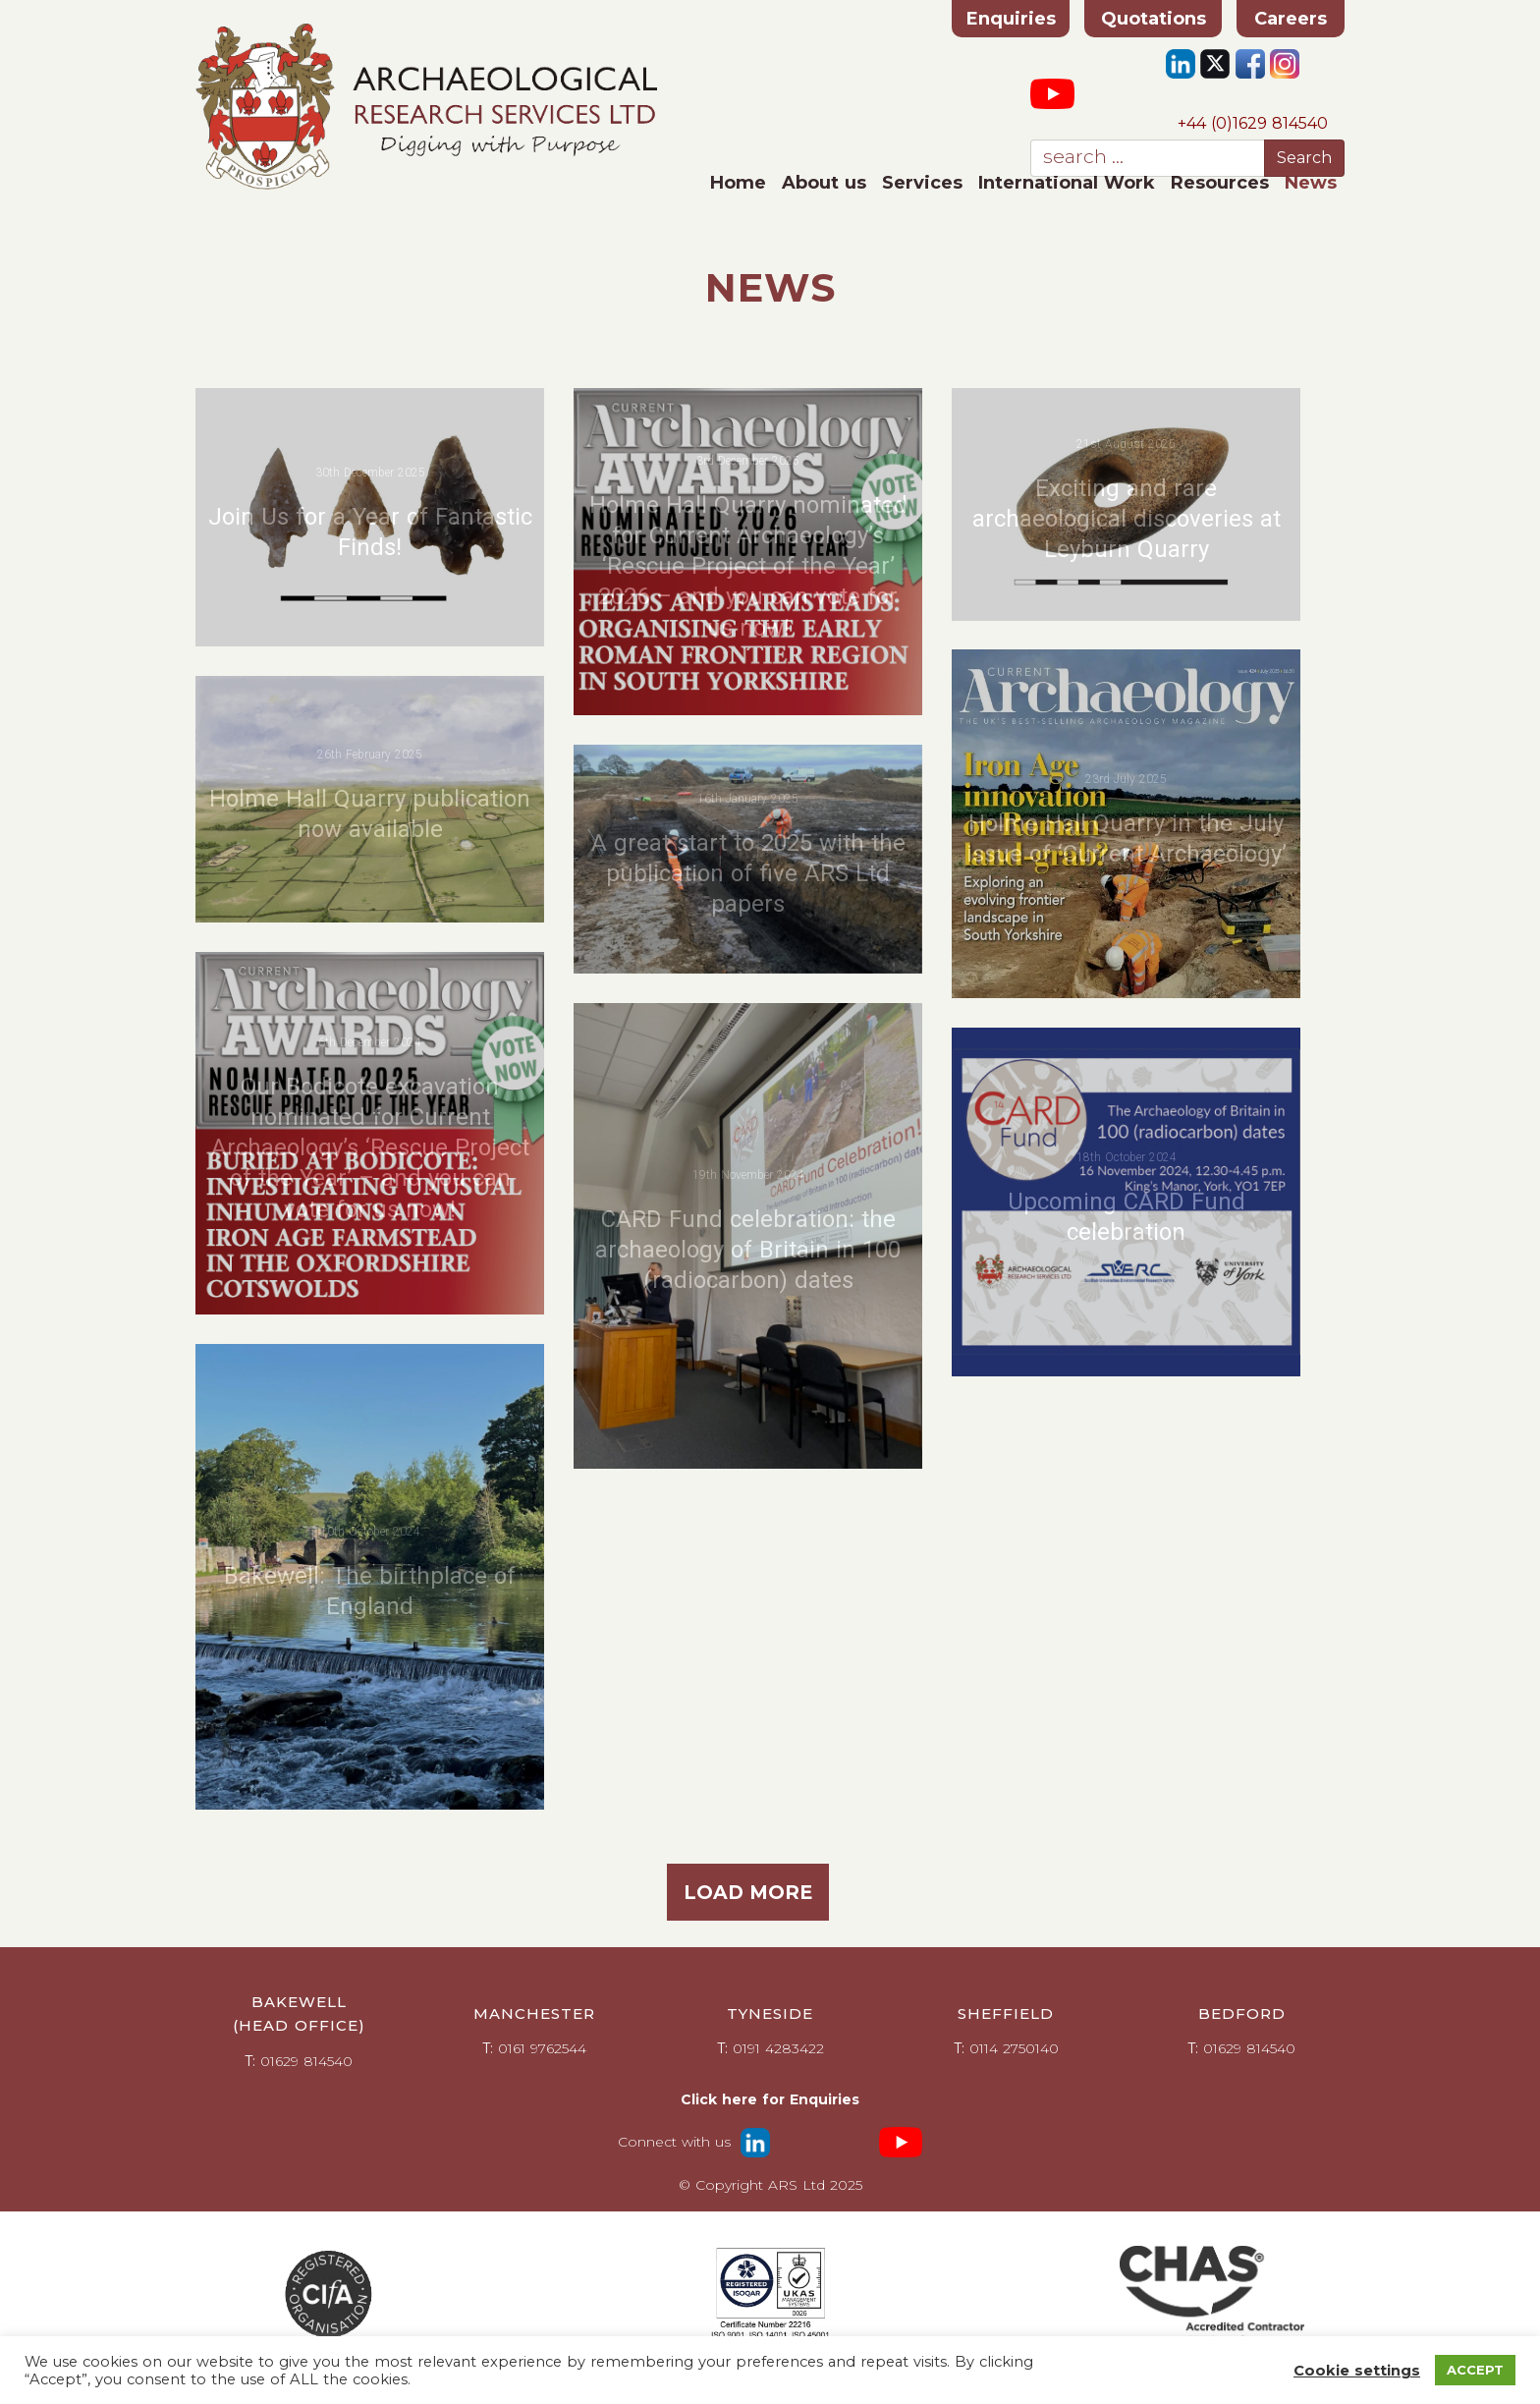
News (1311, 183)
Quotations (1153, 18)
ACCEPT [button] (1475, 2369)
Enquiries (1011, 18)
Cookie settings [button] (1356, 2370)
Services (922, 183)
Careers (1290, 18)
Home (738, 183)
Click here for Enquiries (770, 2099)
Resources (1220, 183)
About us (824, 183)
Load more (748, 1892)
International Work (1066, 183)
